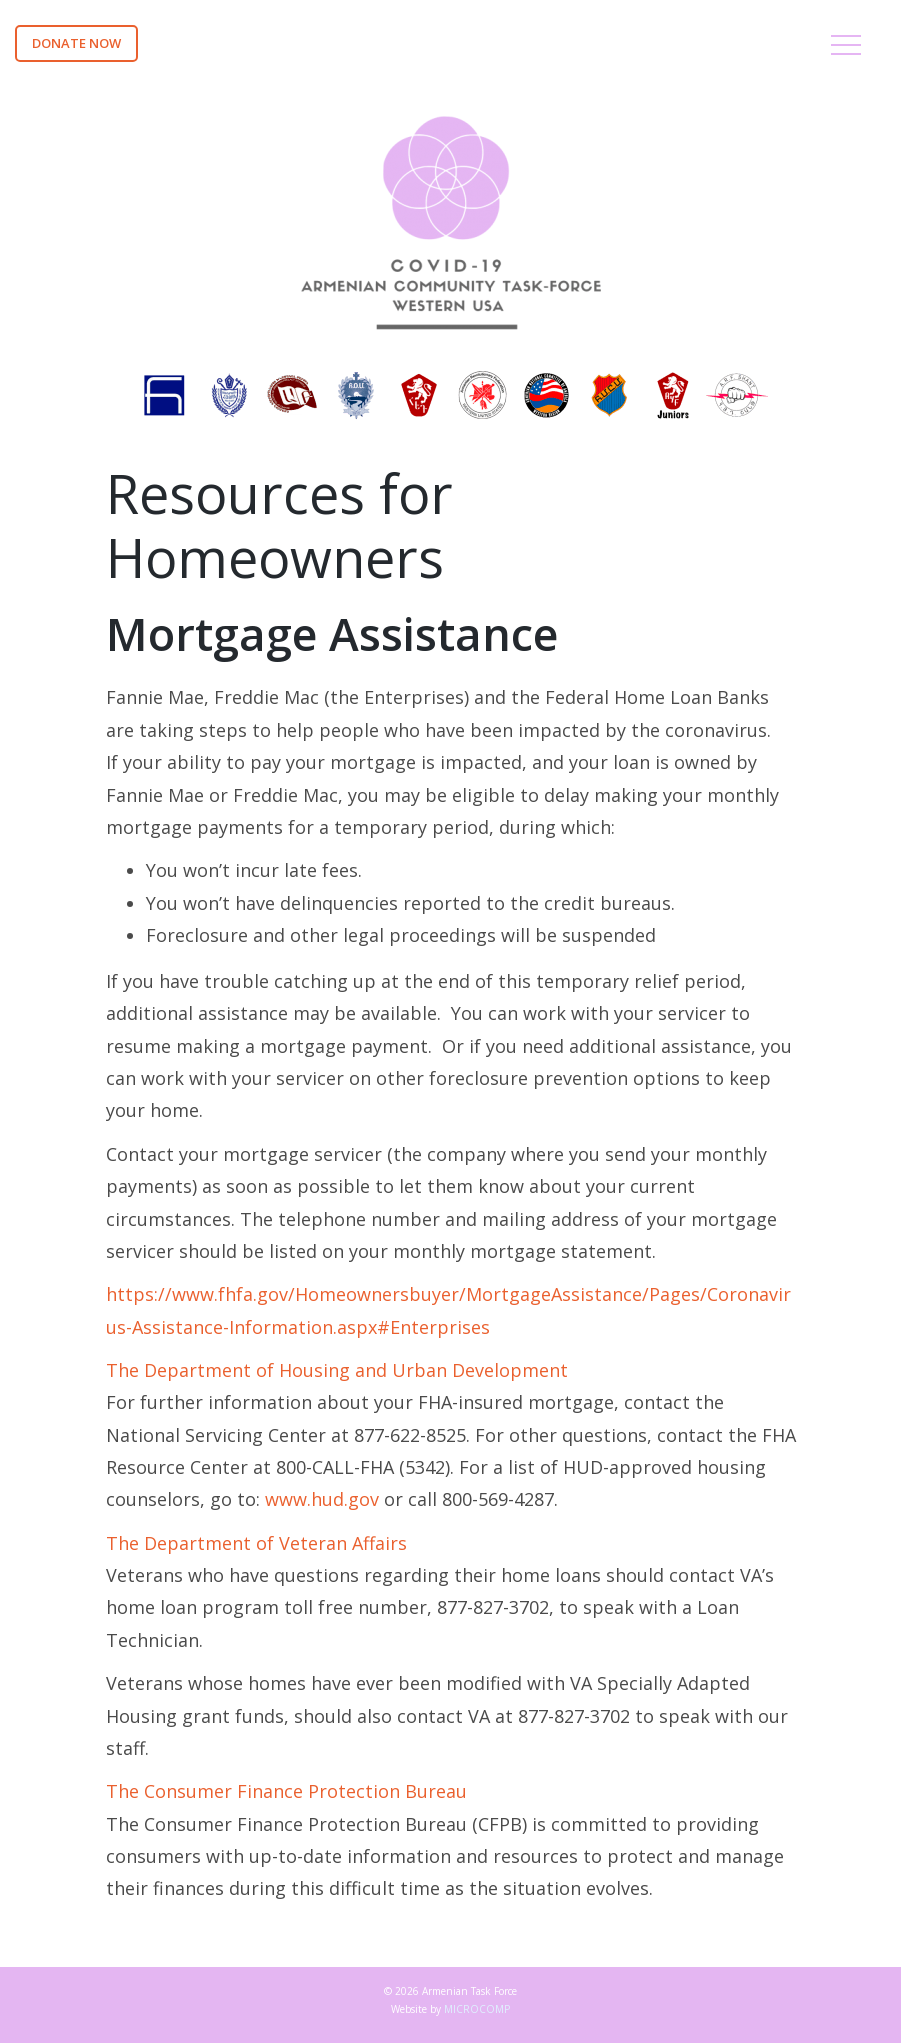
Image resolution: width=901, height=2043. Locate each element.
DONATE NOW (76, 43)
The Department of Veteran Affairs (256, 1543)
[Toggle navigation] (846, 48)
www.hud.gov (322, 1499)
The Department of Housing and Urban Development (337, 1370)
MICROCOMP (477, 2009)
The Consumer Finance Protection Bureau (286, 1791)
